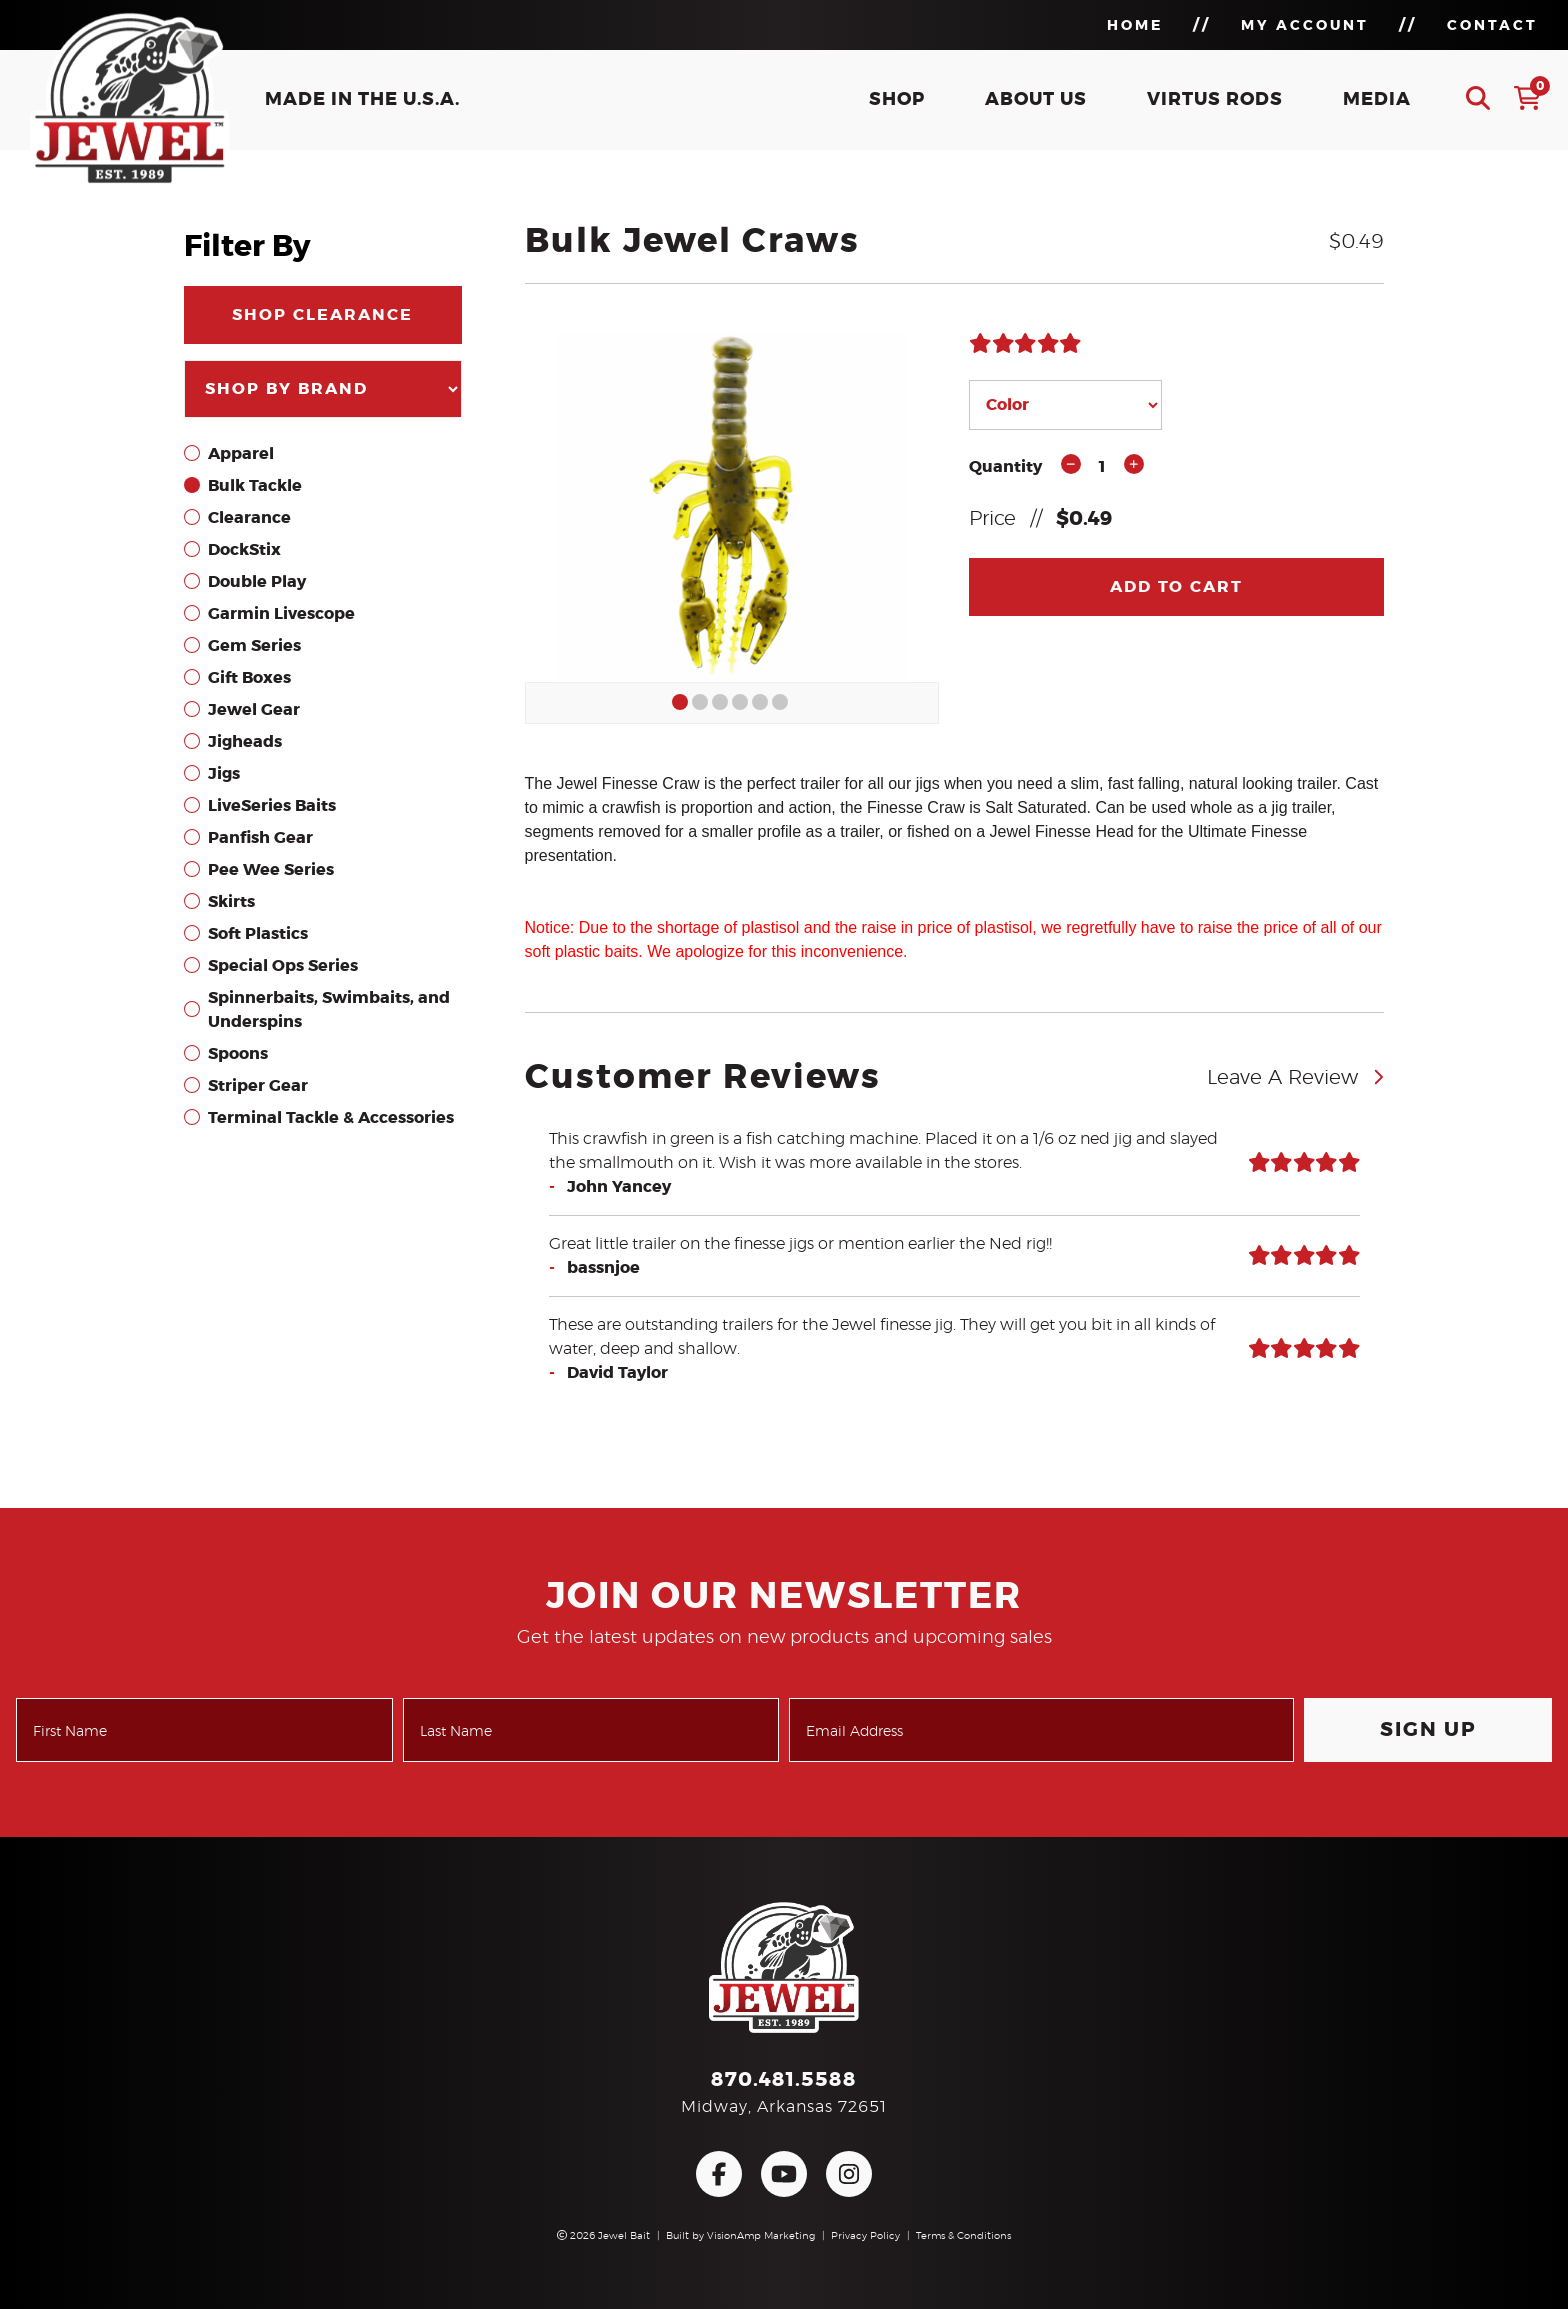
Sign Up (1428, 1730)
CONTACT (1492, 26)
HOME (1135, 26)
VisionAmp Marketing (761, 2236)
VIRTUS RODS (1215, 100)
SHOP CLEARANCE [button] (322, 315)
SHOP (897, 100)
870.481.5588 (784, 2080)
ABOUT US (1036, 100)
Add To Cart (1176, 587)
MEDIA (1377, 100)
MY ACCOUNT (1305, 26)
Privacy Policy (865, 2236)
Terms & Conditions (963, 2236)
